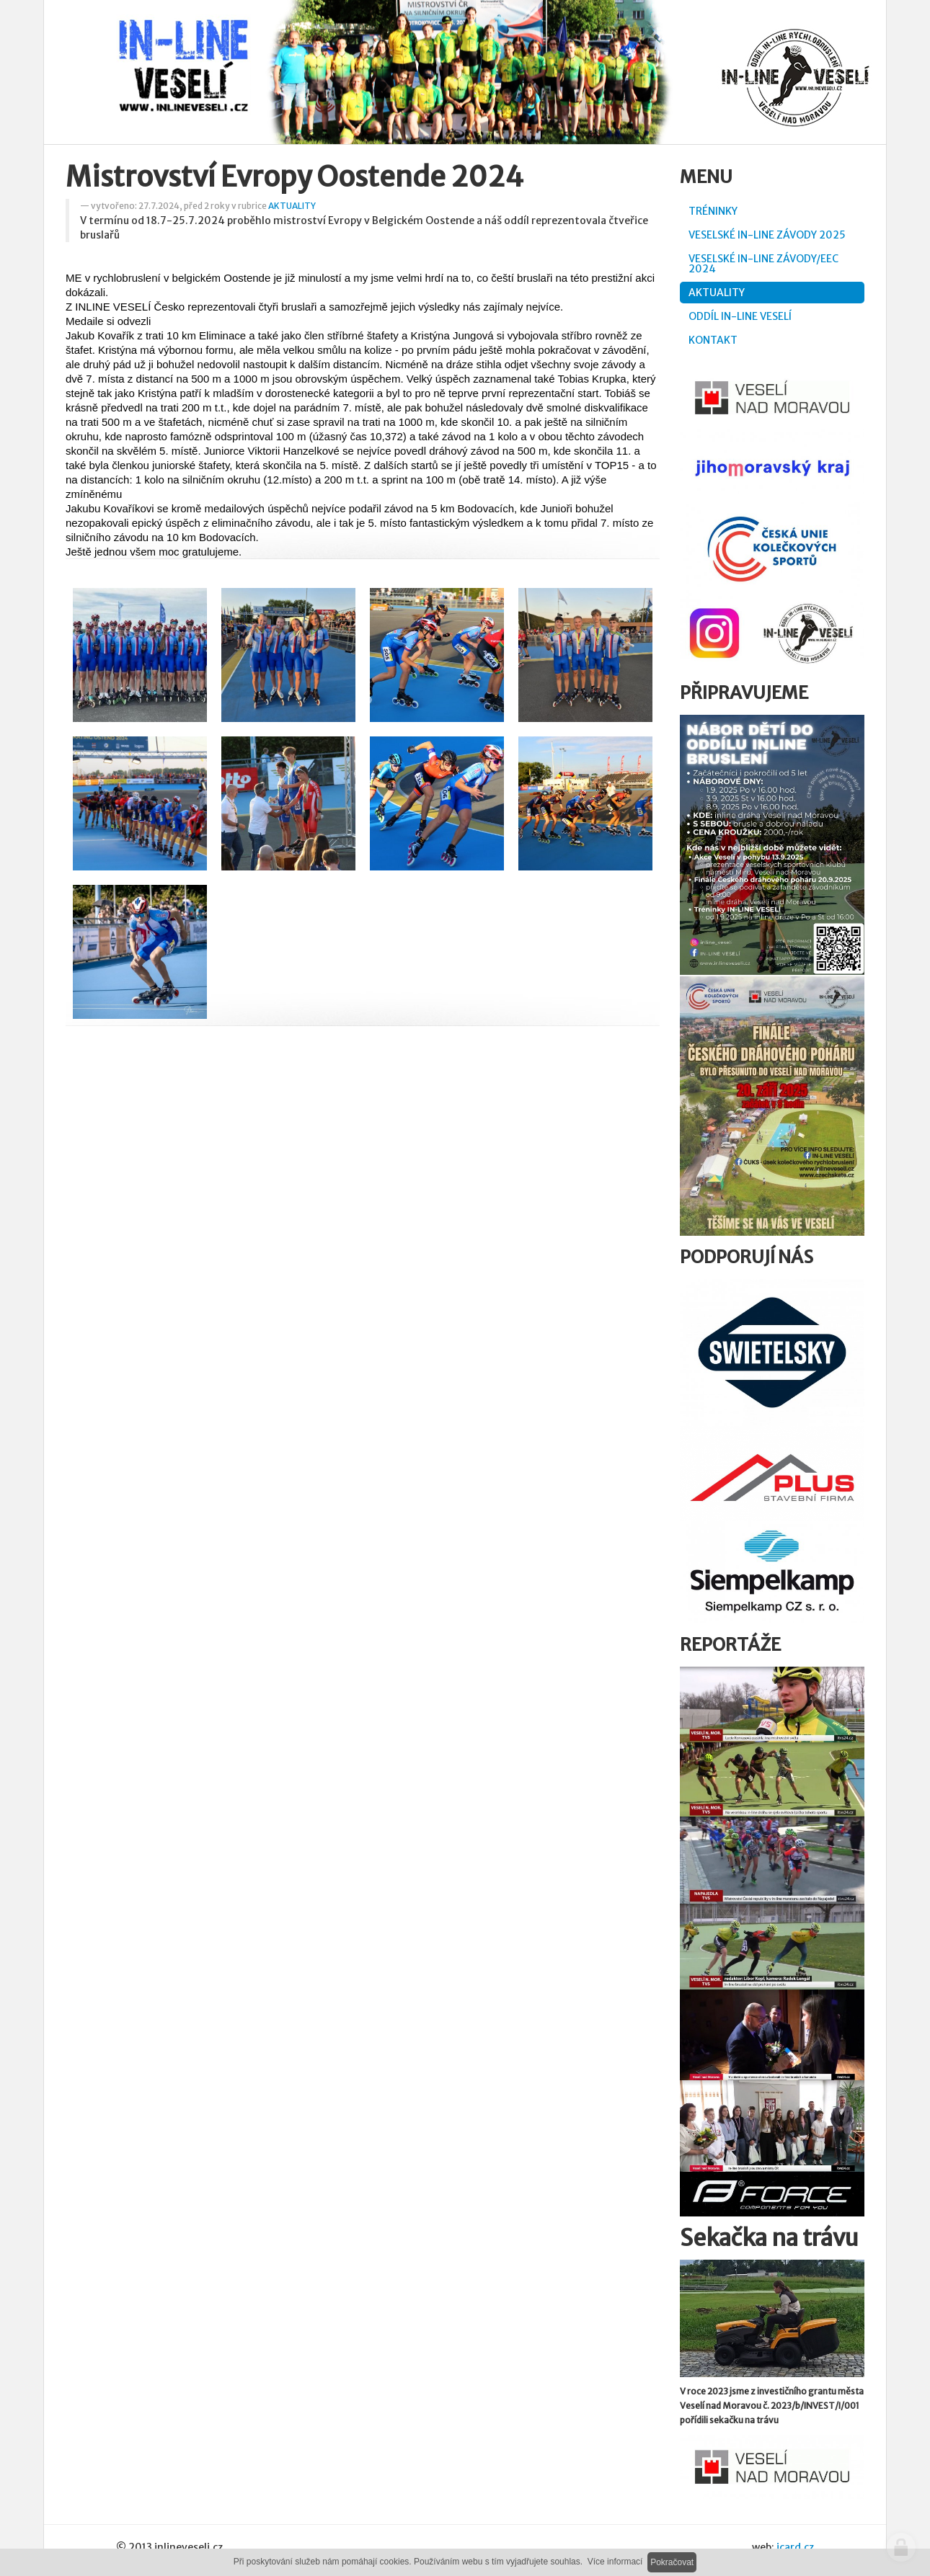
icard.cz (795, 2547)
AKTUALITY (292, 205)
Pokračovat (672, 2562)
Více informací (615, 2562)
